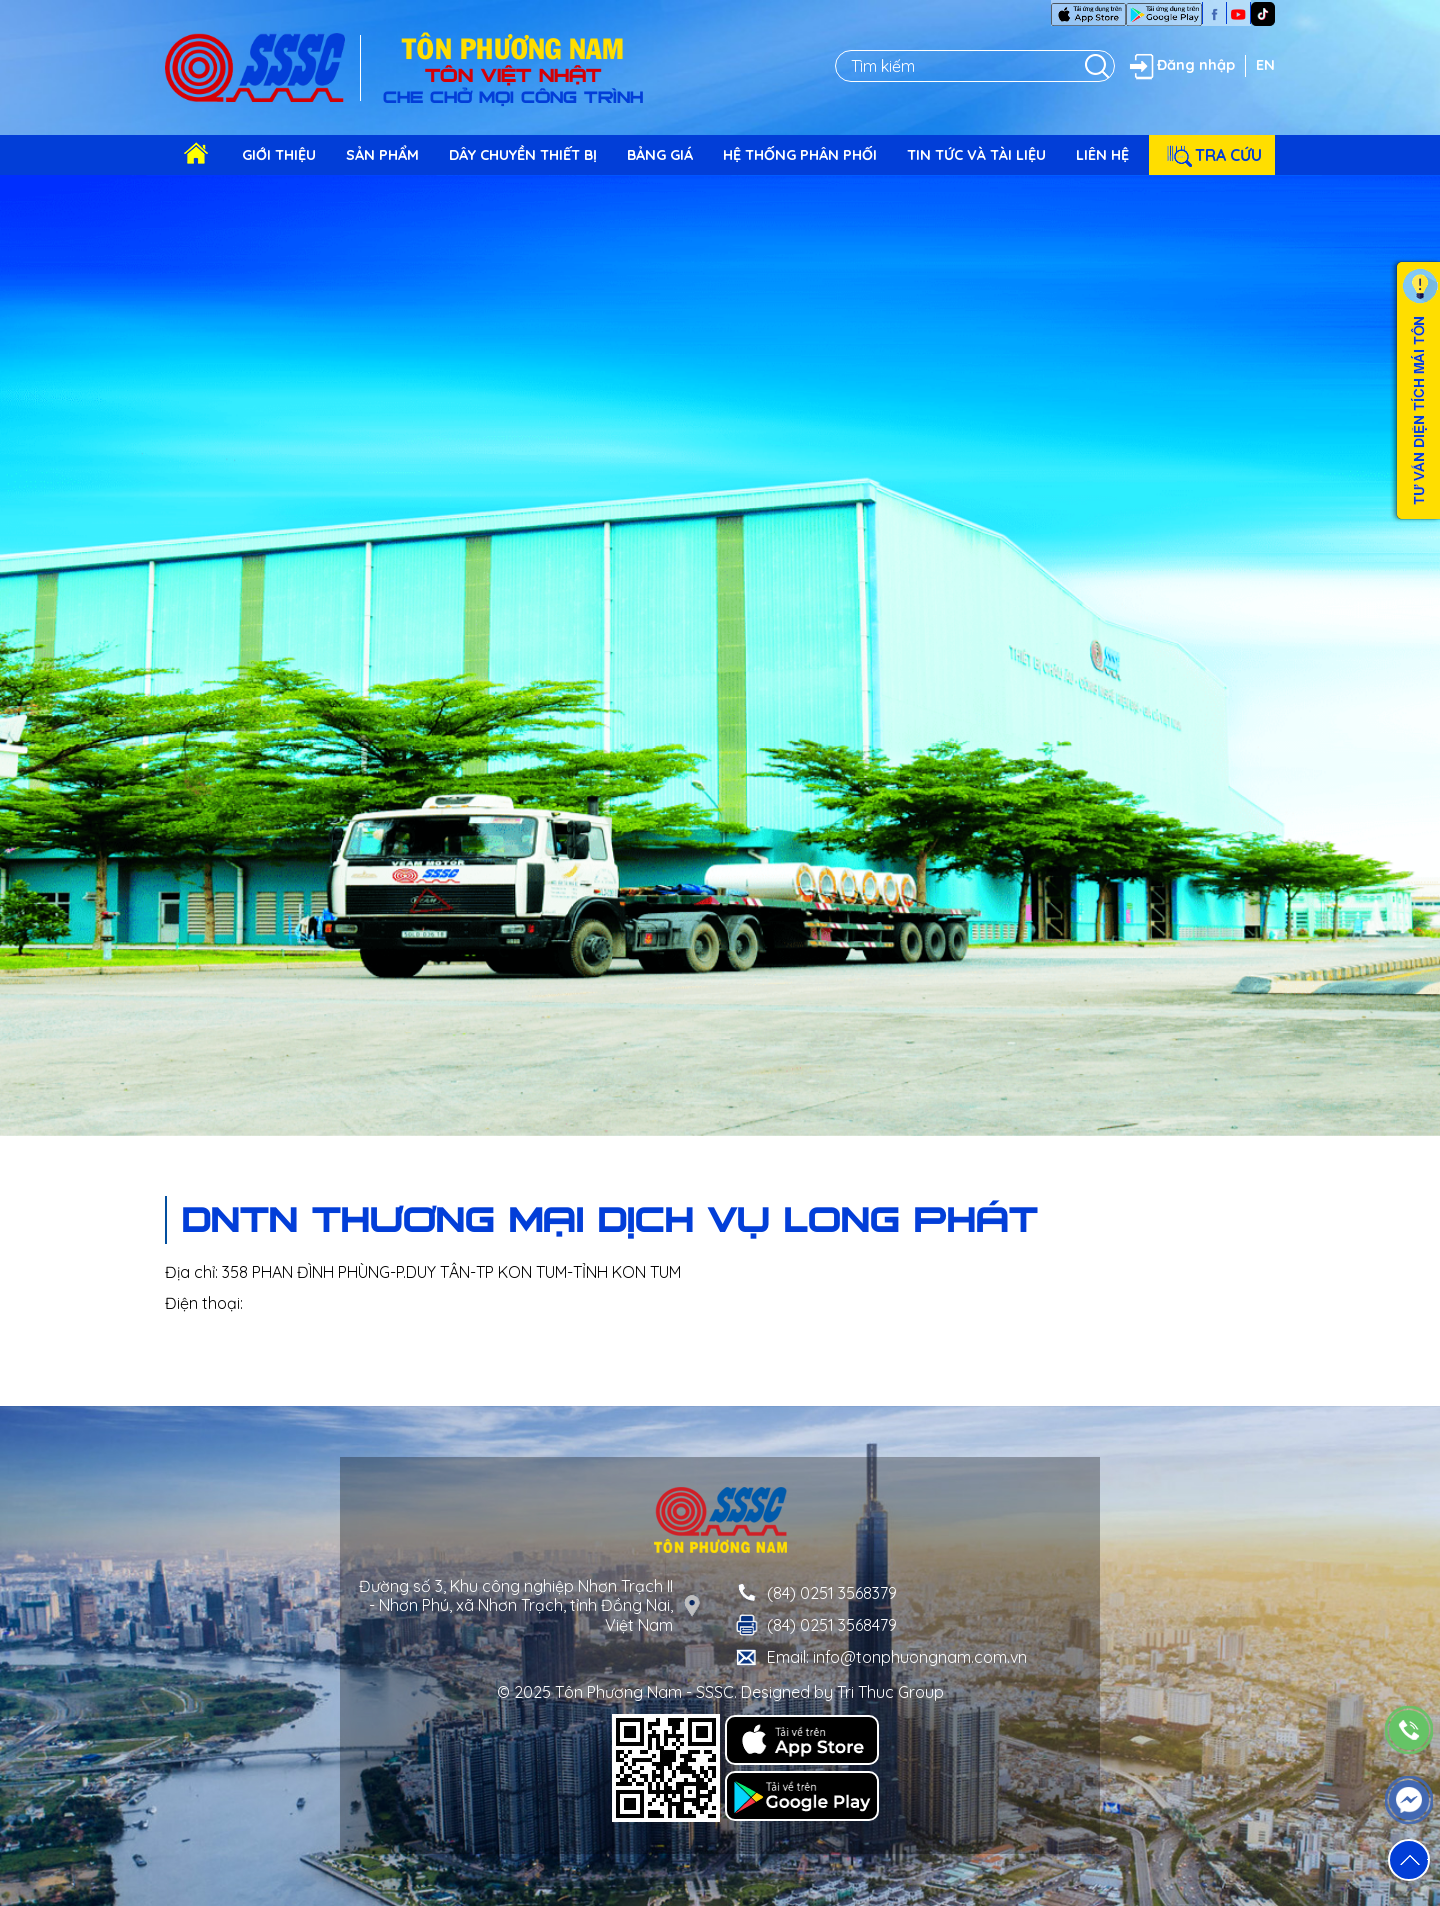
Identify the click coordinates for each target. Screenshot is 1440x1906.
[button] (1409, 1860)
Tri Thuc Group (890, 1692)
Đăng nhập (1180, 66)
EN (1265, 65)
